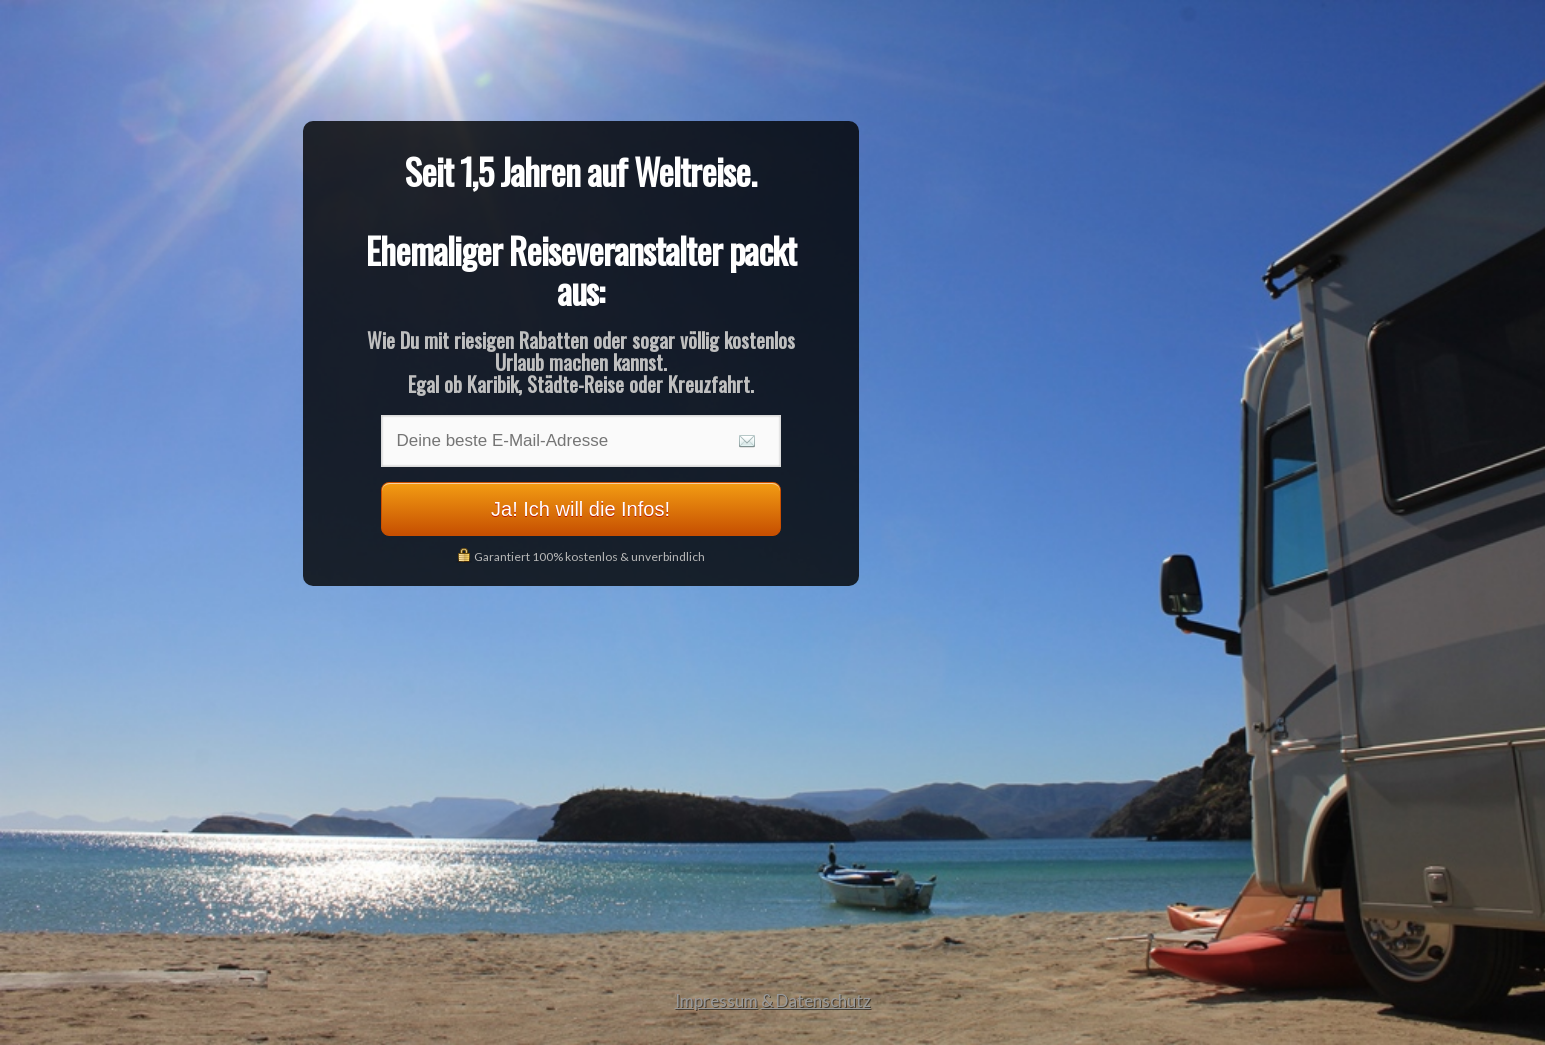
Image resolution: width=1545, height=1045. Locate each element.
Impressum (716, 1000)
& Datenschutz (816, 1000)
